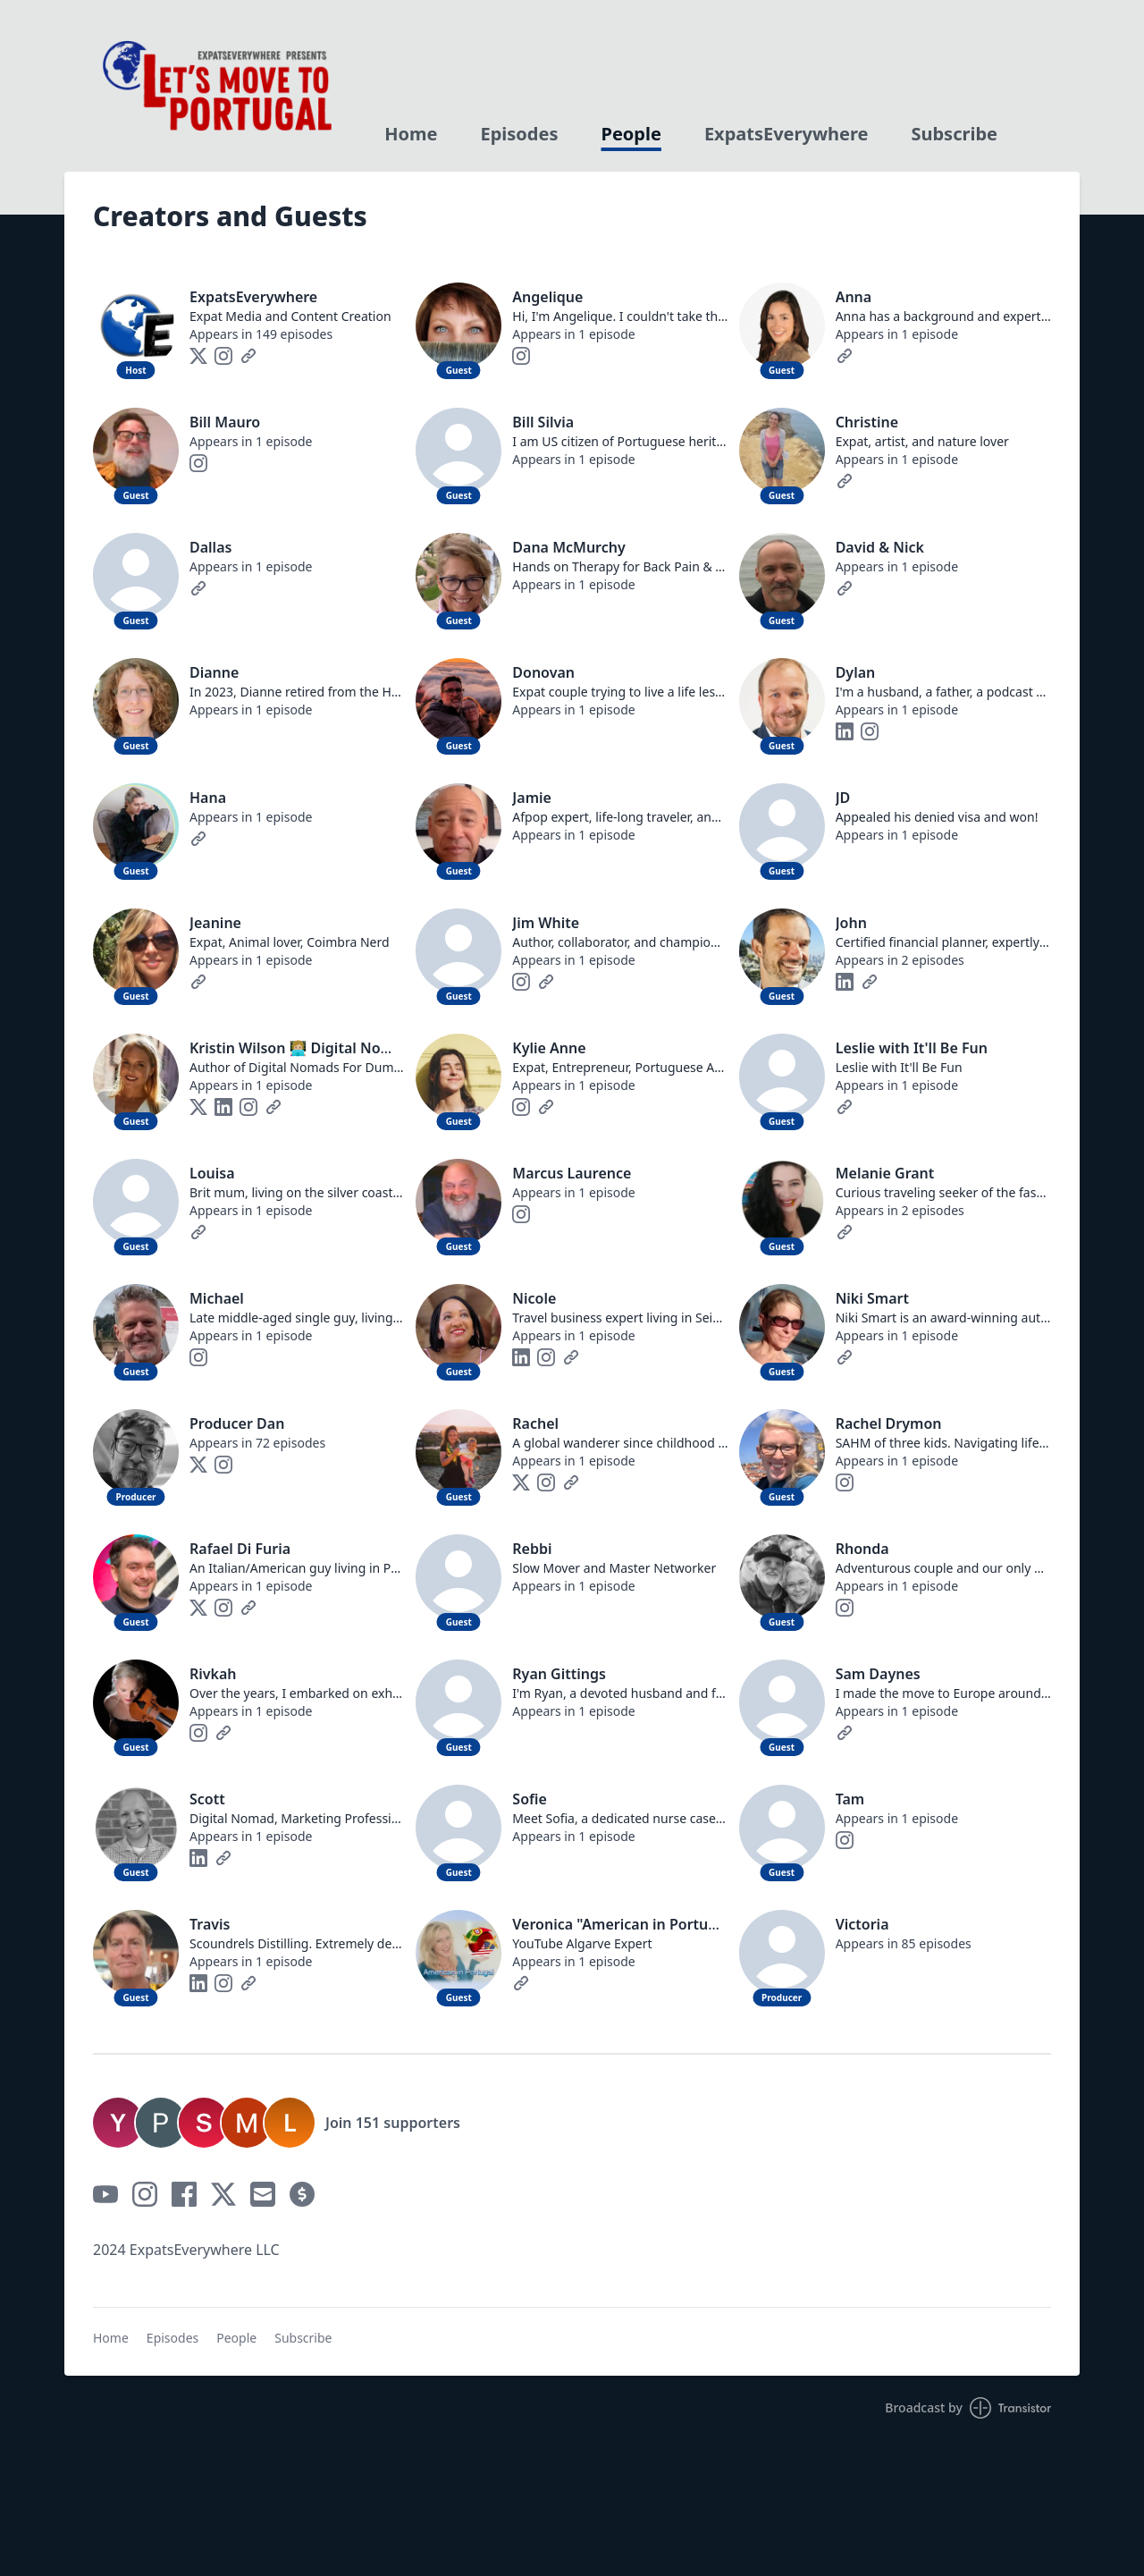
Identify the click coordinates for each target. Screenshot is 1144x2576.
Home (410, 134)
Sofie (529, 1799)
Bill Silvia (543, 422)
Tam (850, 1799)
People (630, 134)
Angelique (547, 297)
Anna (854, 297)
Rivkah (213, 1674)
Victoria (862, 1924)
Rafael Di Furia (239, 1548)
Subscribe (954, 134)
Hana (207, 797)
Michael (216, 1298)
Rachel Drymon (889, 1423)
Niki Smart (872, 1298)
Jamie (531, 797)
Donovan (543, 672)
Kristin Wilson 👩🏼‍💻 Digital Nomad (300, 1048)
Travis (209, 1924)
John (851, 923)
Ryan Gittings (559, 1674)
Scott (207, 1799)
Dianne (214, 672)
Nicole (534, 1298)
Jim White (545, 923)
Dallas (210, 547)
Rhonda (862, 1548)
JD (843, 797)
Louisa (212, 1173)
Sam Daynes (878, 1674)
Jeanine (215, 923)
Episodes (520, 134)
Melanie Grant (885, 1173)
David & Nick (880, 547)
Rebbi (531, 1548)
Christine (867, 422)
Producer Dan (236, 1423)
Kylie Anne (548, 1048)
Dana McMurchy (568, 547)
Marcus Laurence (571, 1173)
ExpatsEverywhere (786, 134)
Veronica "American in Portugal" (624, 1924)
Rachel (535, 1423)
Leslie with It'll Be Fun (912, 1048)
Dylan (856, 672)
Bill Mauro (224, 422)
